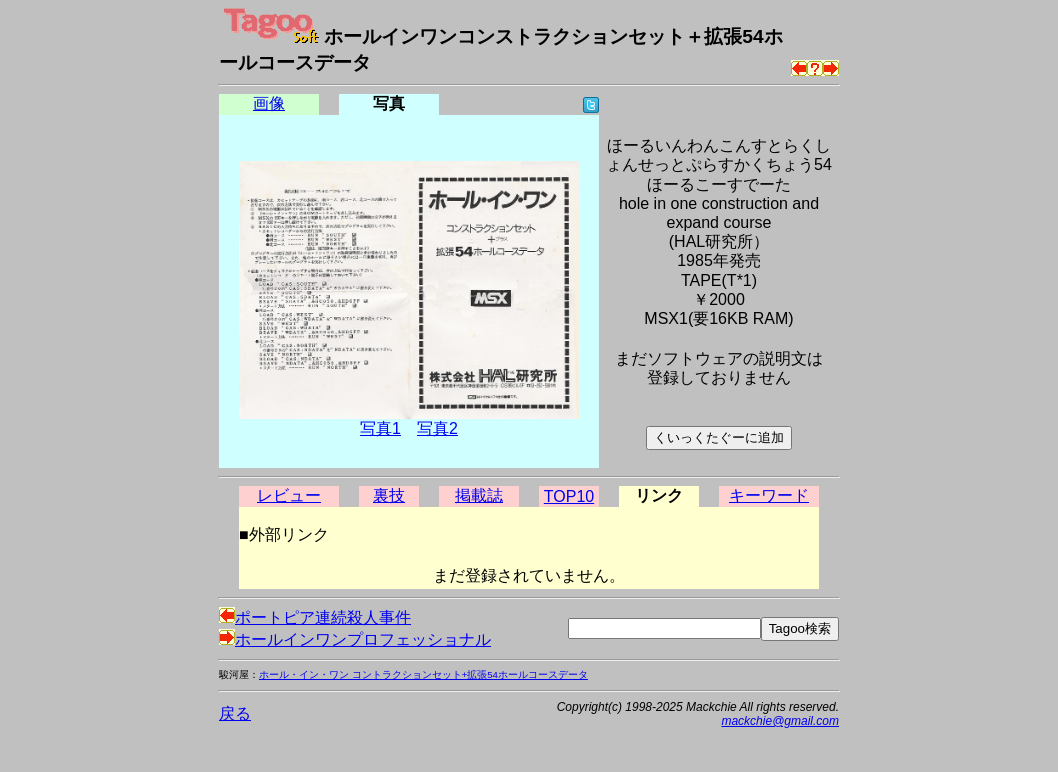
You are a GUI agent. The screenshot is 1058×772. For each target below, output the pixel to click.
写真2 (437, 428)
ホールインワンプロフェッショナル (355, 639)
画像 (269, 103)
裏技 (389, 495)
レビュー (289, 495)
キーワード (769, 495)
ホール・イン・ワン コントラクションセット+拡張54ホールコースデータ (423, 674)
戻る (235, 713)
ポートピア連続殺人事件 (315, 617)
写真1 (380, 428)
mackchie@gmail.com (780, 721)
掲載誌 (479, 495)
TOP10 (569, 496)
